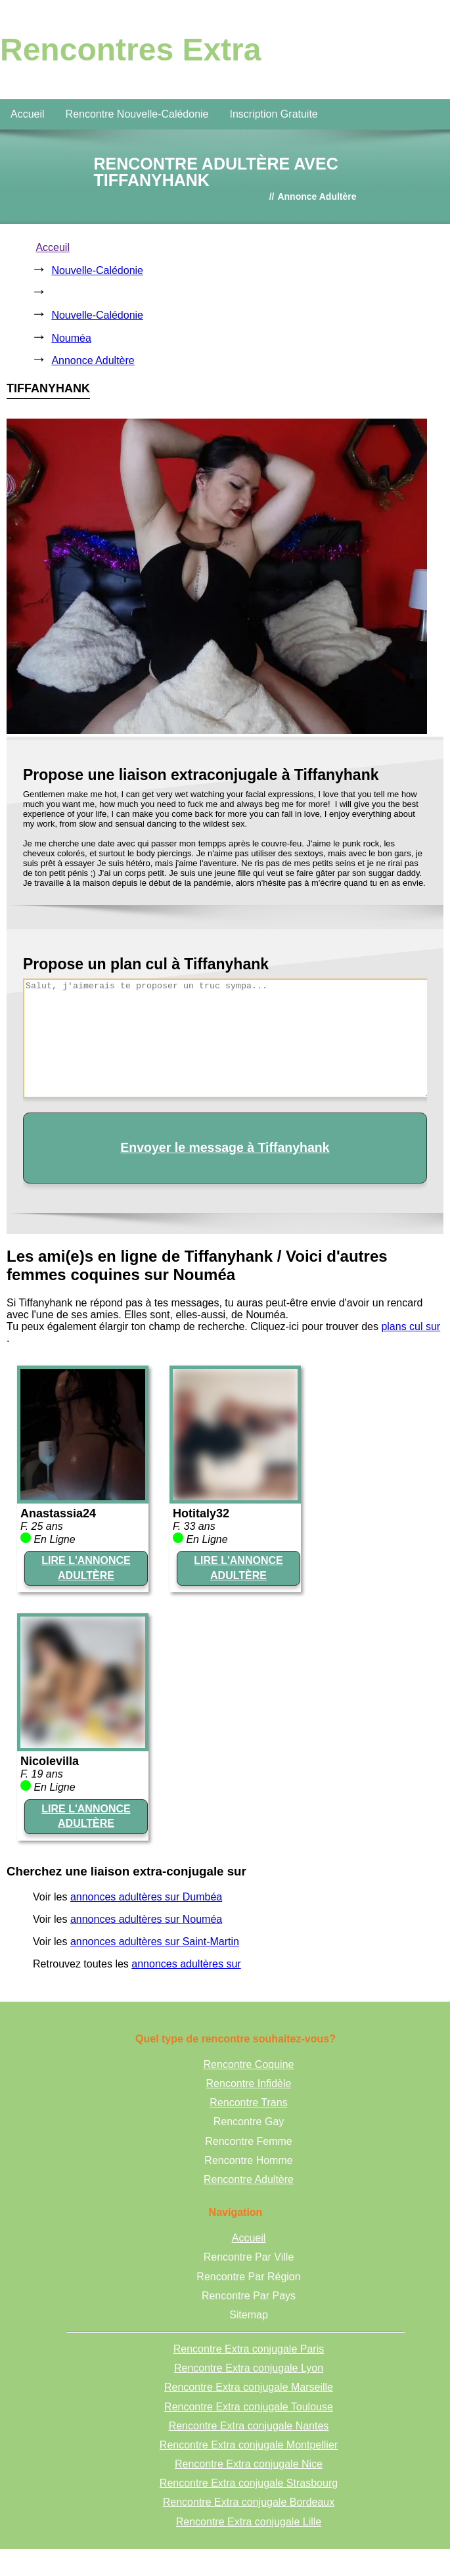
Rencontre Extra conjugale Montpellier (249, 2444)
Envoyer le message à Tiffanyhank (224, 1147)
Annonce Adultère (92, 360)
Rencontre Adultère (249, 2179)
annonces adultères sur (185, 1963)
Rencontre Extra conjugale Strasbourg (249, 2483)
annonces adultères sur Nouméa (146, 1919)
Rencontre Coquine (249, 2064)
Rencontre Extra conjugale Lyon (248, 2368)
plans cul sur (410, 1326)
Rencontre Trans (248, 2102)
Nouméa (71, 338)
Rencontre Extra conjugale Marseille (248, 2387)
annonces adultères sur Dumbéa (146, 1896)
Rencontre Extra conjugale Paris (248, 2349)
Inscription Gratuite (273, 114)
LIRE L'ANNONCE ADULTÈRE (85, 1567)
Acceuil (52, 247)
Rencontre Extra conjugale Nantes (249, 2425)
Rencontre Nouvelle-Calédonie (137, 114)
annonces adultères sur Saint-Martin (154, 1941)
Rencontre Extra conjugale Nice (249, 2464)
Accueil (28, 114)
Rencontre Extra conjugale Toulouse (248, 2406)
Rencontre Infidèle (249, 2083)
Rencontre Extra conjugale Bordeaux (249, 2502)
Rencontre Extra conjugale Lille (248, 2521)
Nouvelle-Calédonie (97, 270)
